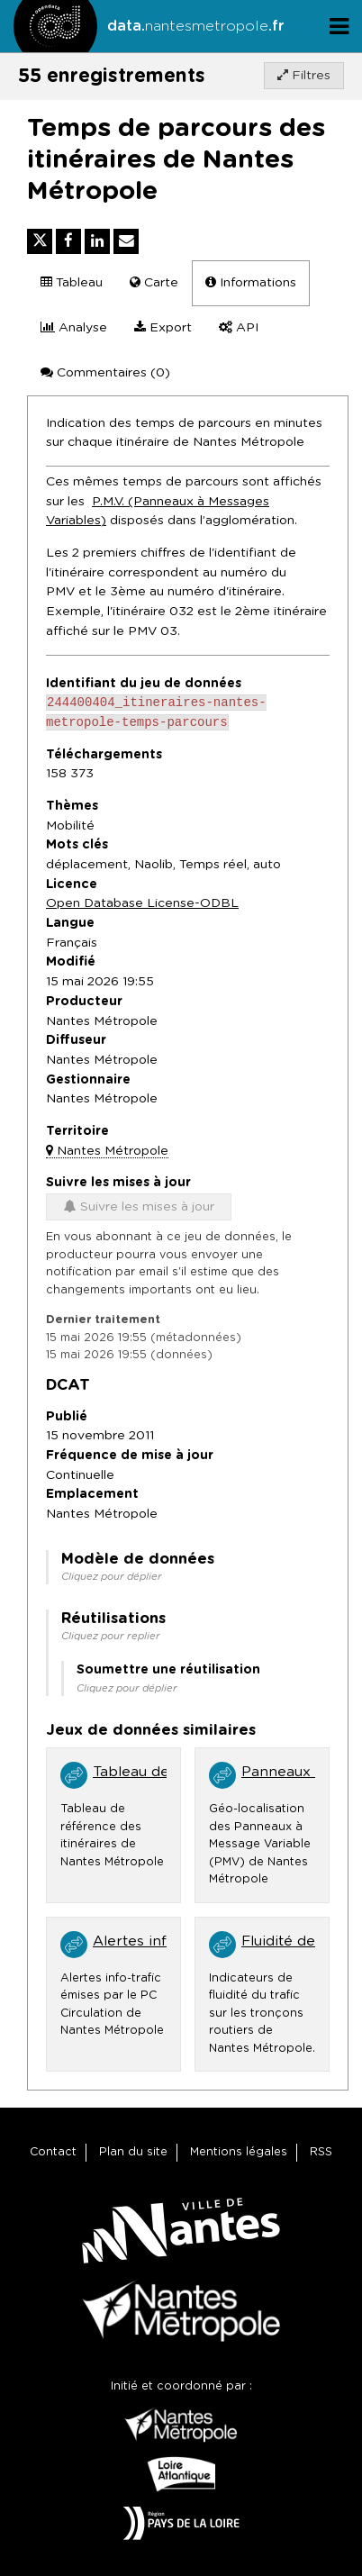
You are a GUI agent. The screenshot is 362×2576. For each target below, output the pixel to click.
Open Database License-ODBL (142, 907)
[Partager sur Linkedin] (97, 241)
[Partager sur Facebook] (68, 241)
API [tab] (238, 327)
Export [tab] (163, 327)
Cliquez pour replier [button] (110, 1640)
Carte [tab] (154, 282)
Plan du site (133, 2152)
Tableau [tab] (72, 282)
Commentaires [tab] (105, 372)
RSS (321, 2152)
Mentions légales (238, 2152)
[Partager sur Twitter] (39, 241)
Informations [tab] (250, 282)
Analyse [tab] (74, 327)
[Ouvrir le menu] (339, 25)
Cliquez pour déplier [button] (111, 1580)
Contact (53, 2152)
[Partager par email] (126, 241)
